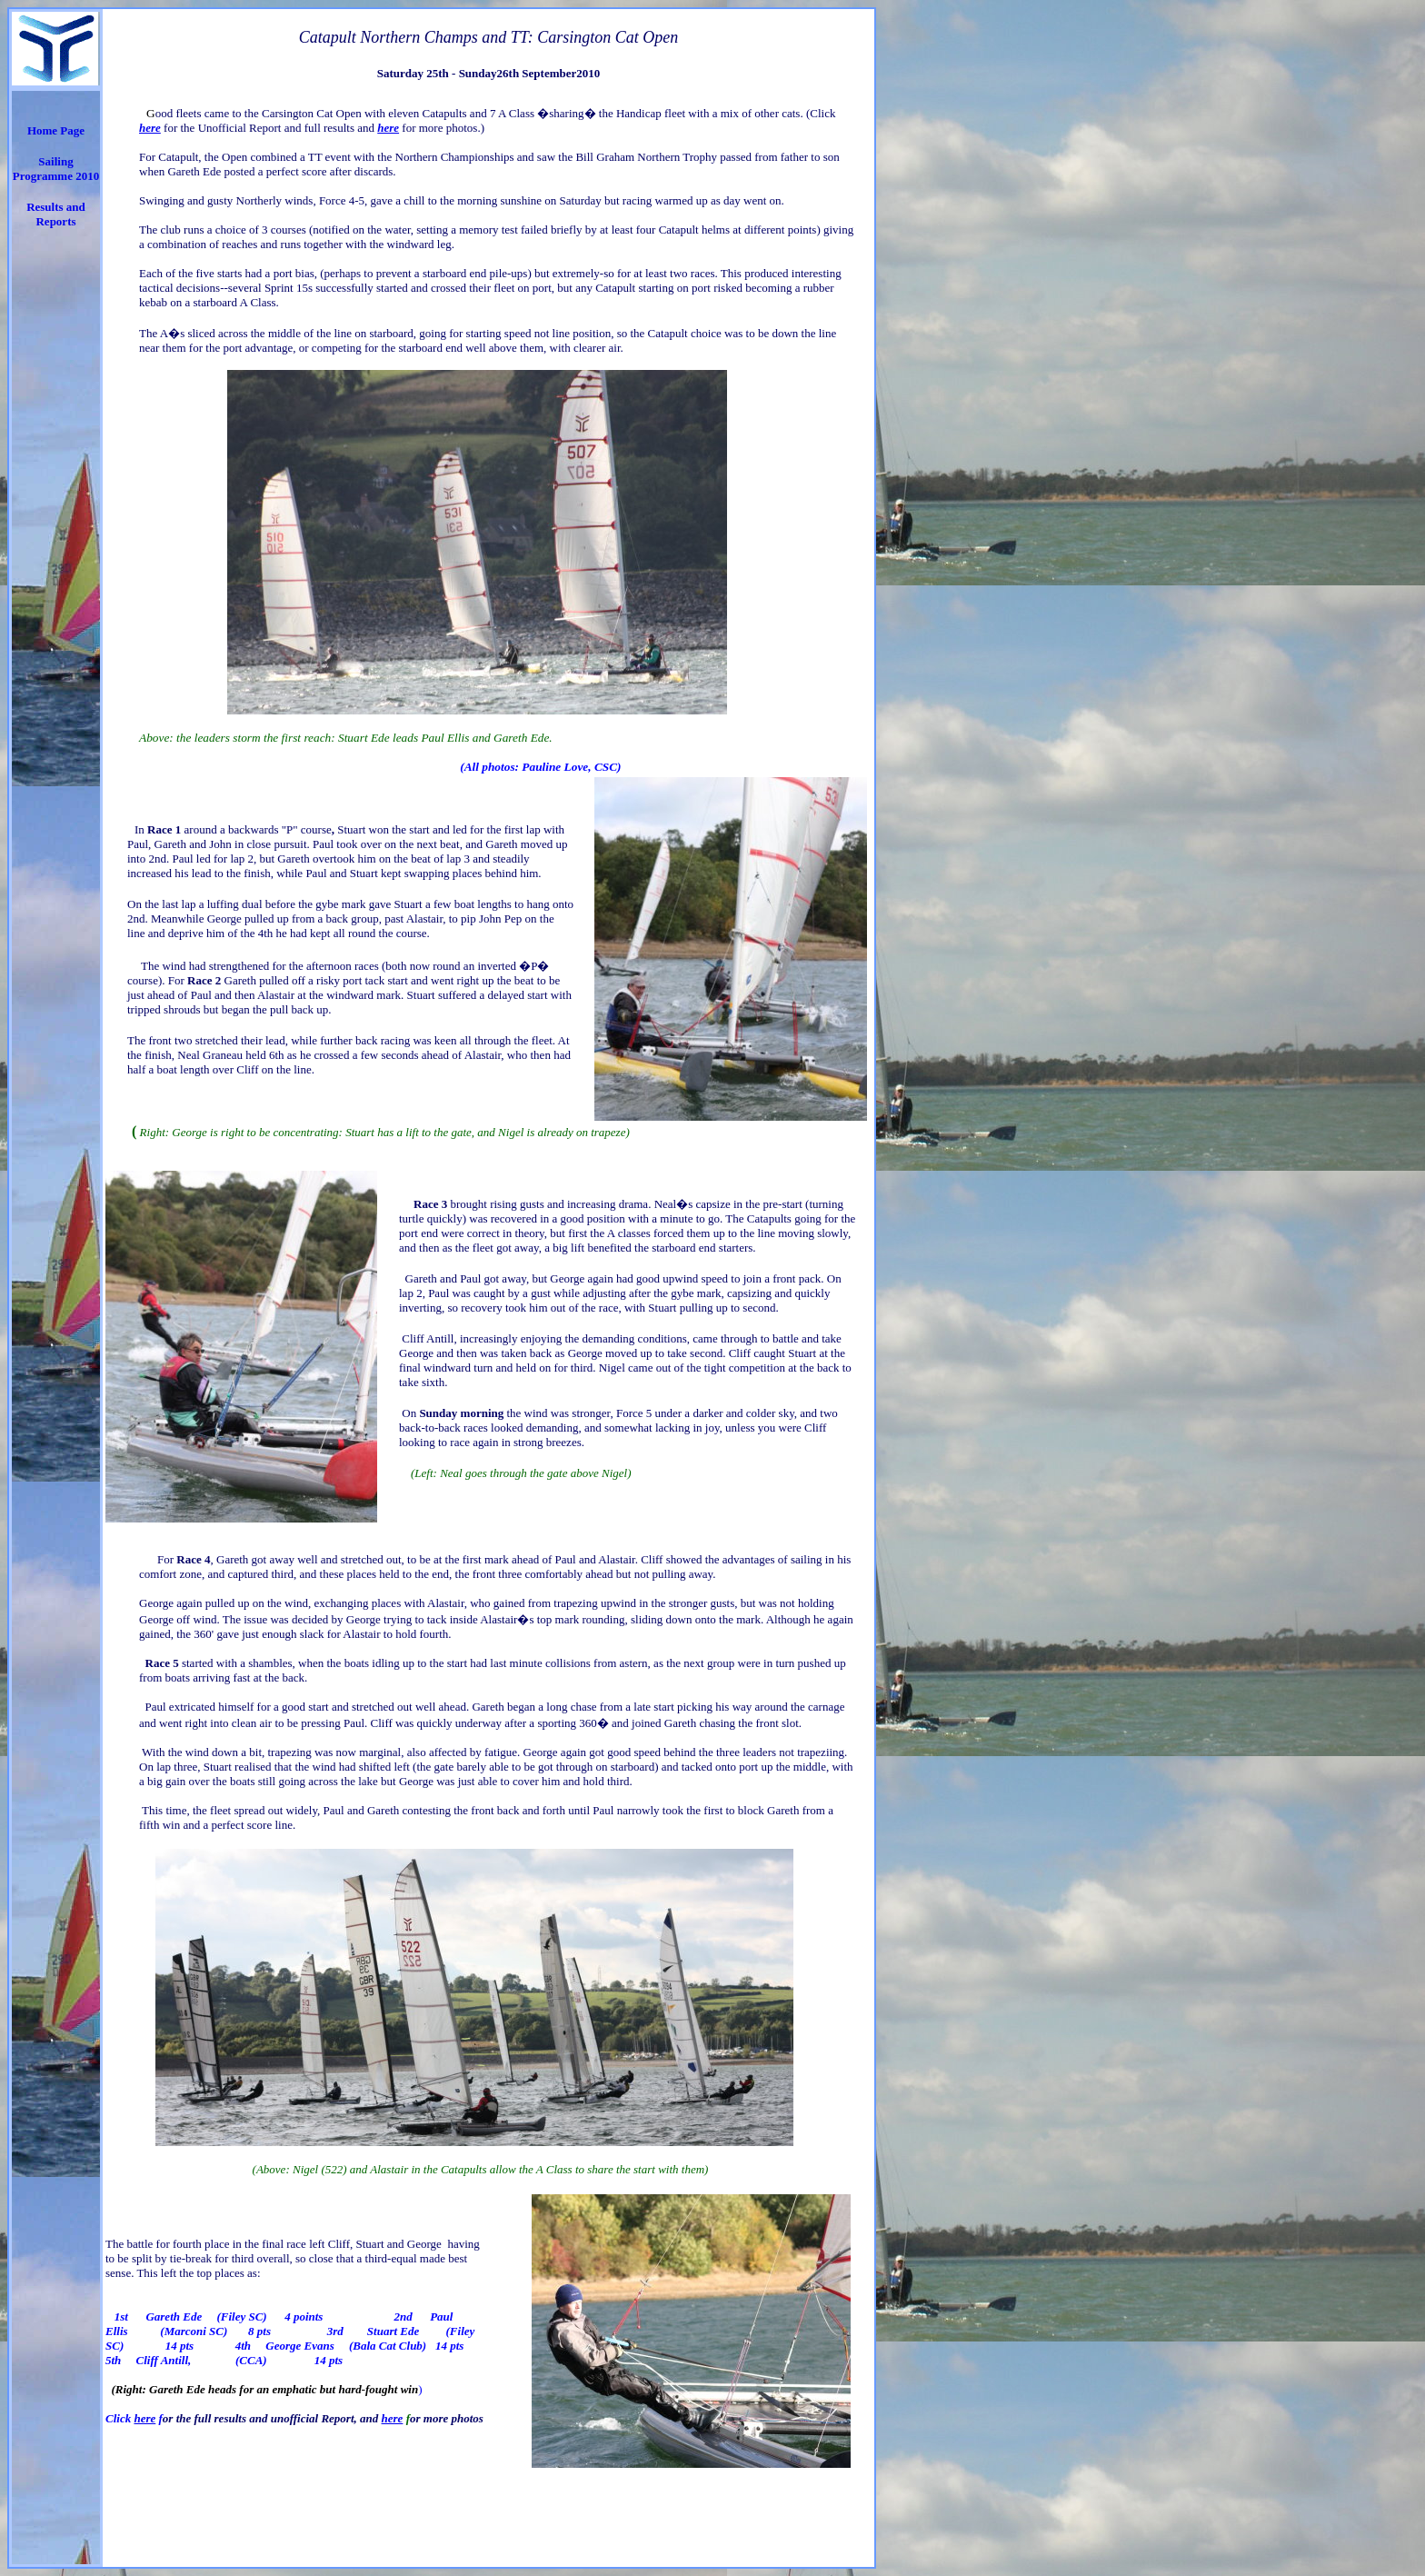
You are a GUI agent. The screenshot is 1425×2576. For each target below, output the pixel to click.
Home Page (56, 130)
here (144, 2418)
